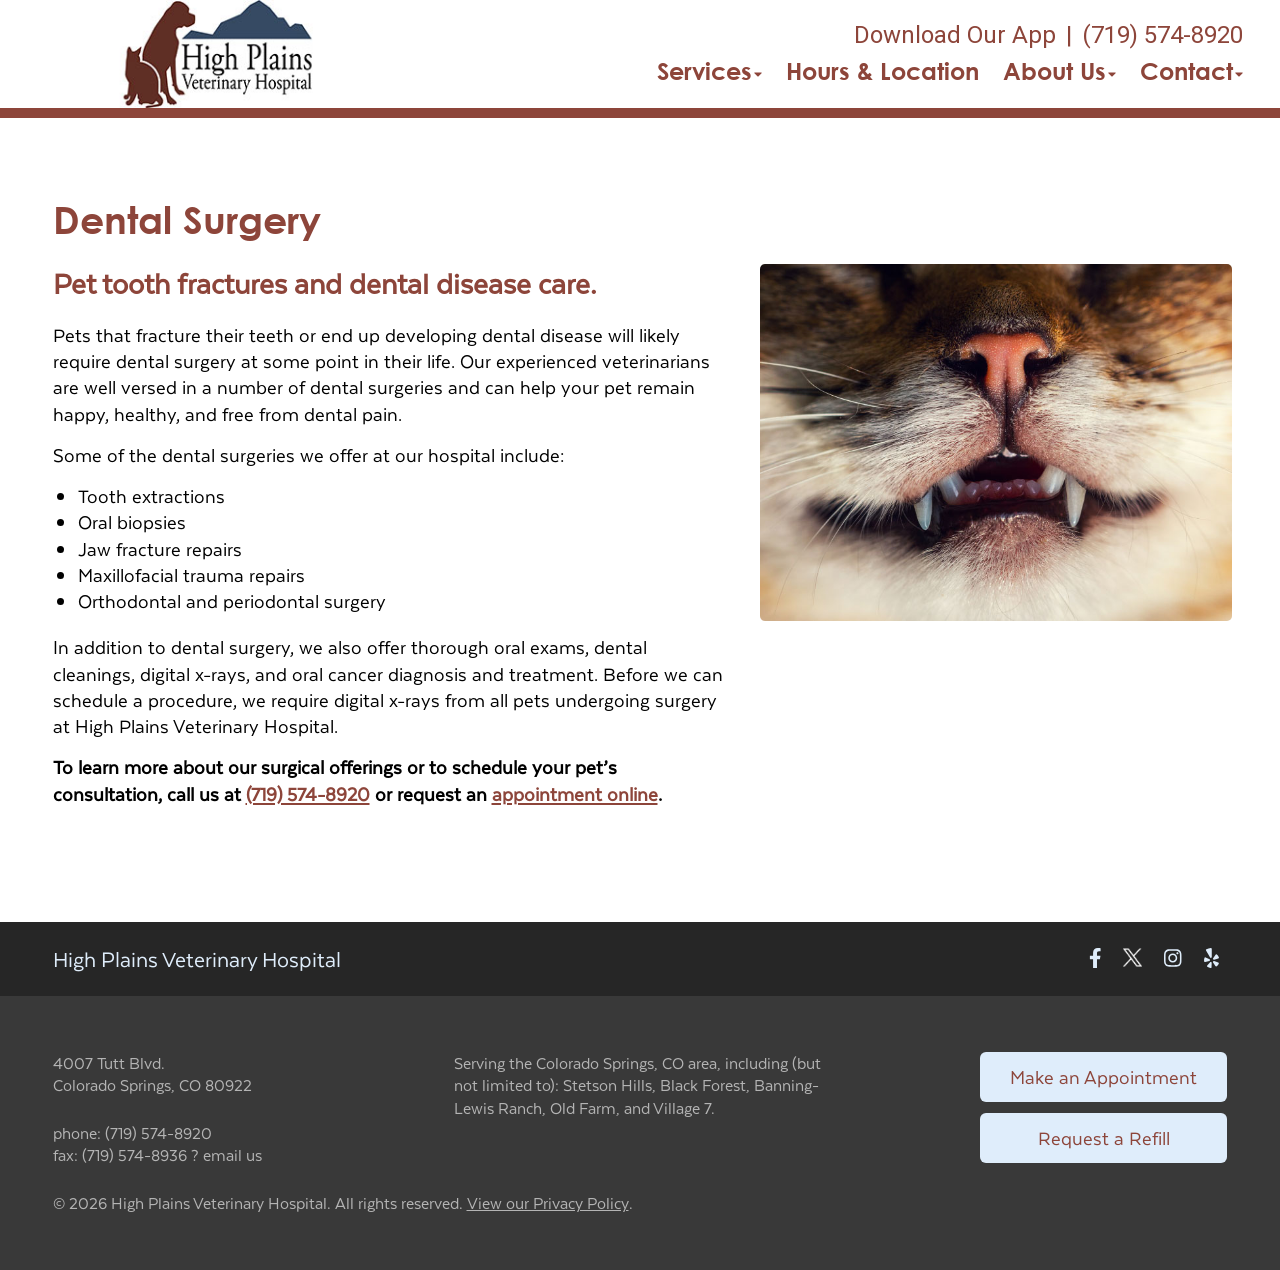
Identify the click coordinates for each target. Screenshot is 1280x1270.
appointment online (575, 793)
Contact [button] (1191, 71)
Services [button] (709, 71)
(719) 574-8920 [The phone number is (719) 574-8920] (1162, 35)
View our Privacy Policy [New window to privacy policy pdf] (548, 1203)
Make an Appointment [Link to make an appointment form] (1103, 1076)
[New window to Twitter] (1132, 958)
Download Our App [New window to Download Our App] (955, 35)
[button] (219, 54)
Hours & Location (882, 71)
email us (232, 1154)
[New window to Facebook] (1095, 958)
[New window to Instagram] (1173, 958)
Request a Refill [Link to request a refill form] (1104, 1137)
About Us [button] (1059, 71)
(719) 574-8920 (308, 793)
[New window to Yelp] (1211, 958)
